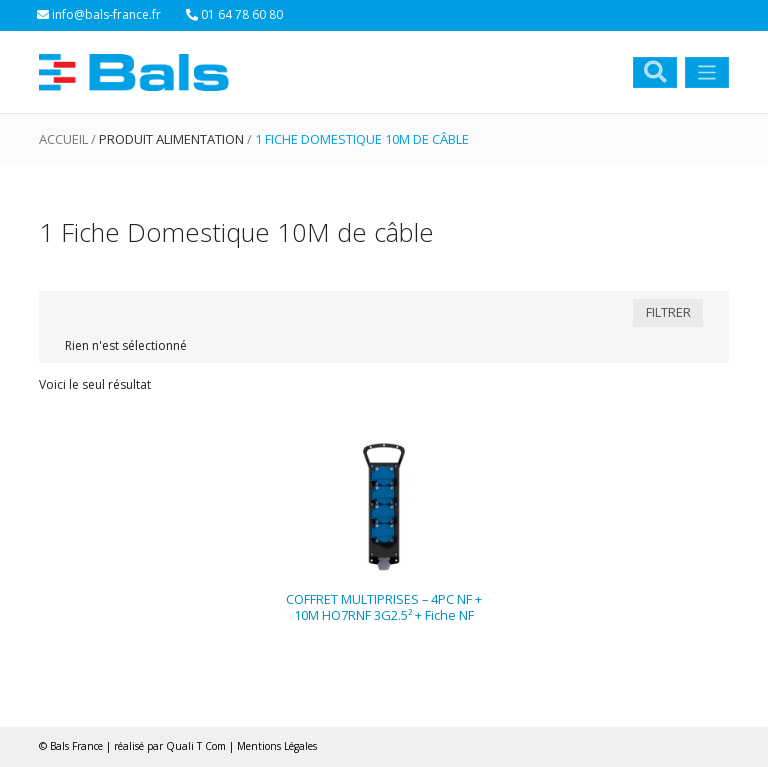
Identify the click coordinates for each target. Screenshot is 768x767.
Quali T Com (196, 746)
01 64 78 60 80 (234, 14)
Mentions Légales (277, 746)
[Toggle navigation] (707, 72)
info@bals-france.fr (99, 14)
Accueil (63, 139)
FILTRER (668, 312)
